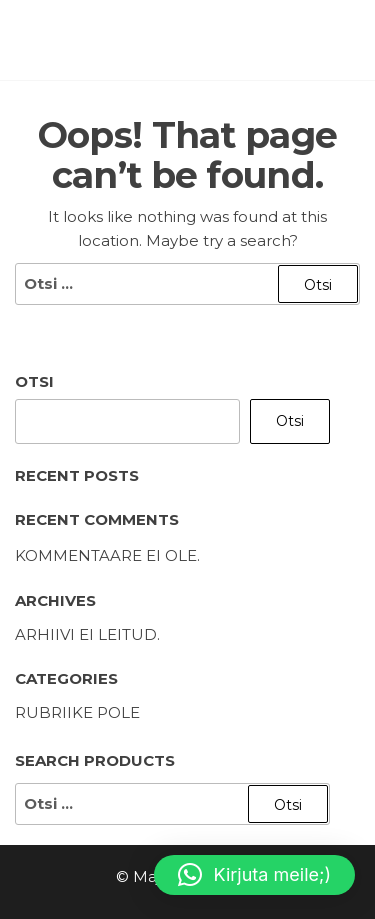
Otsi (34, 381)
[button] (254, 875)
